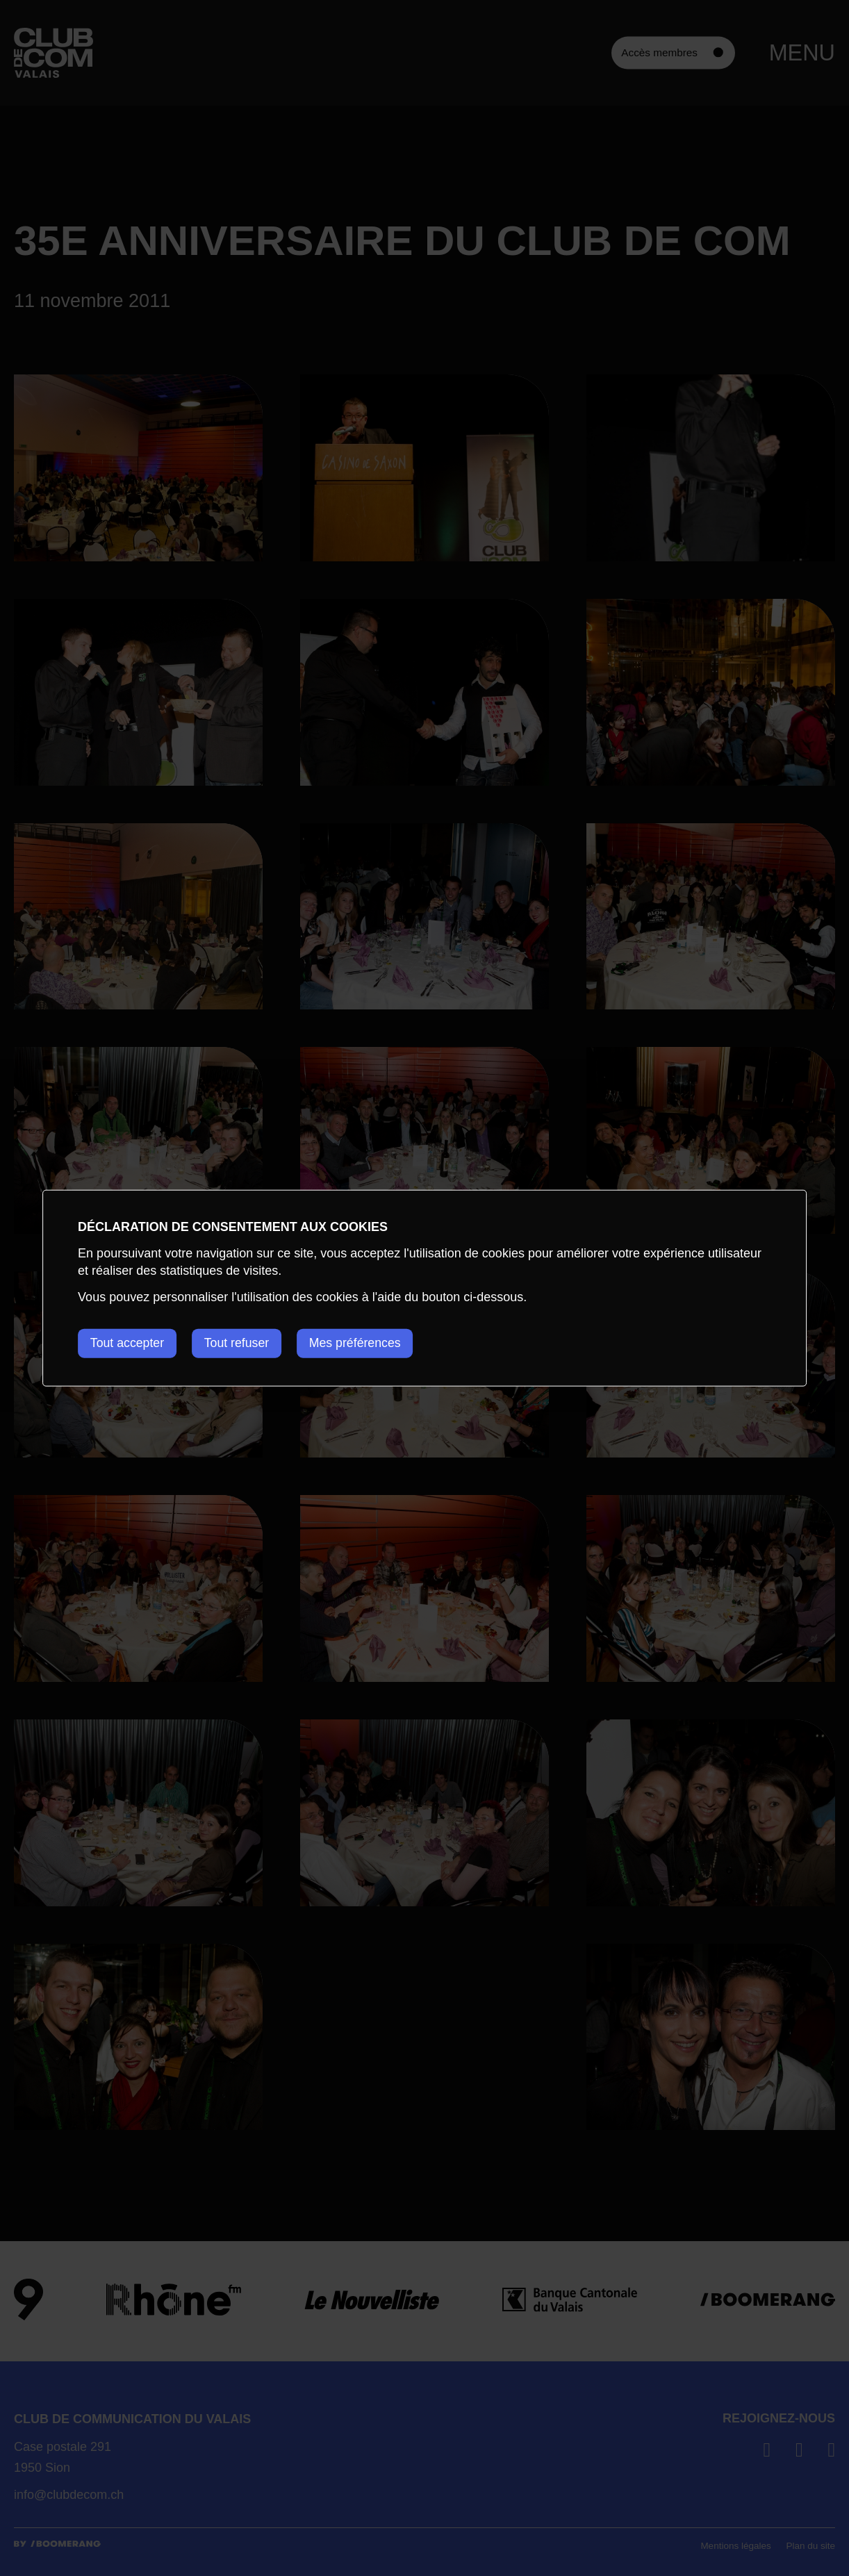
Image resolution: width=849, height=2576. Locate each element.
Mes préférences (362, 1343)
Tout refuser (241, 1343)
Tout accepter (127, 1343)
